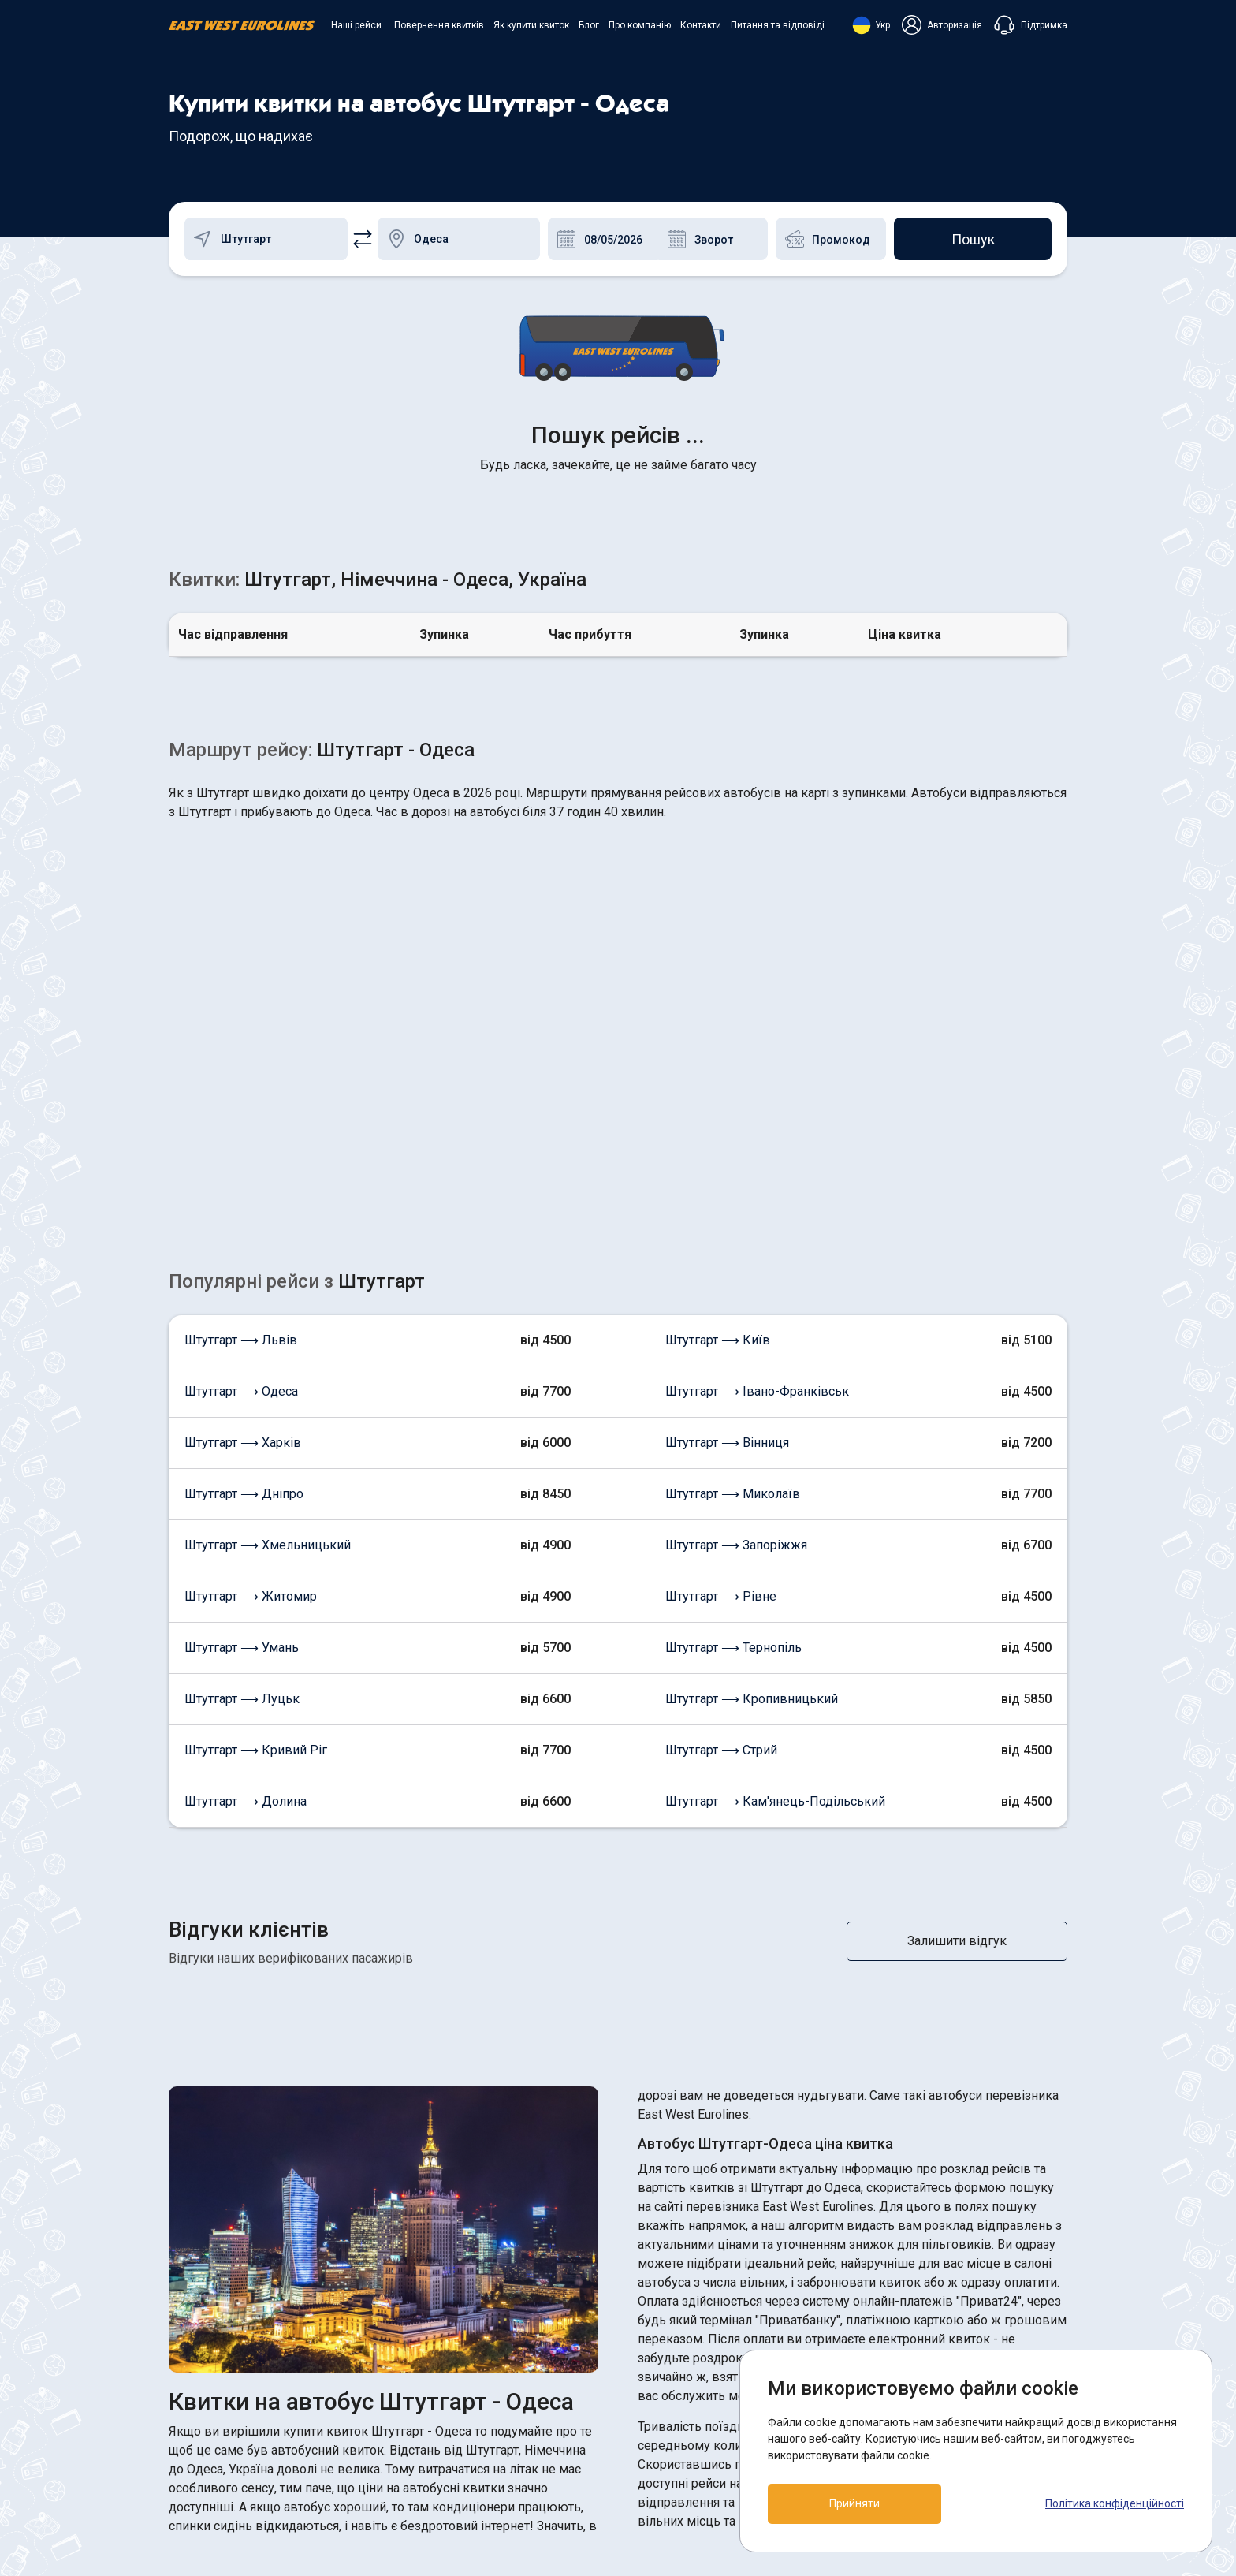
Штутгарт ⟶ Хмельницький (267, 1295)
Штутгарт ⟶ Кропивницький (751, 1448)
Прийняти (854, 2503)
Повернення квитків (439, 25)
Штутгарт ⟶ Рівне (720, 1346)
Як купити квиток (531, 25)
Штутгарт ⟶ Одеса (241, 1141)
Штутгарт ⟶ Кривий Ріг (255, 1500)
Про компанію (640, 25)
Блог (589, 25)
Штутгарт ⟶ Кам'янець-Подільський (775, 1551)
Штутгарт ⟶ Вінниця (727, 1192)
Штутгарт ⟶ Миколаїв (732, 1243)
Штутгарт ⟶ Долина (245, 1551)
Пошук (973, 239)
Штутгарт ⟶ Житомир (250, 1346)
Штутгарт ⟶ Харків (242, 1192)
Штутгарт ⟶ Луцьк (242, 1448)
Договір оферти (677, 2409)
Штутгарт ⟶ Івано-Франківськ (757, 1141)
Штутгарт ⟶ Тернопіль (733, 1397)
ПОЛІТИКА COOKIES (690, 2380)
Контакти (700, 25)
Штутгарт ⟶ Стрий (721, 1500)
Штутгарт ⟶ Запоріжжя (736, 1295)
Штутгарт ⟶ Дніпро (243, 1243)
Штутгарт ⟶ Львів (240, 1090)
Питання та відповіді (778, 25)
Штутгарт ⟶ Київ (717, 1090)
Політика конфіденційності (1114, 2503)
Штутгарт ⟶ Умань (241, 1397)
